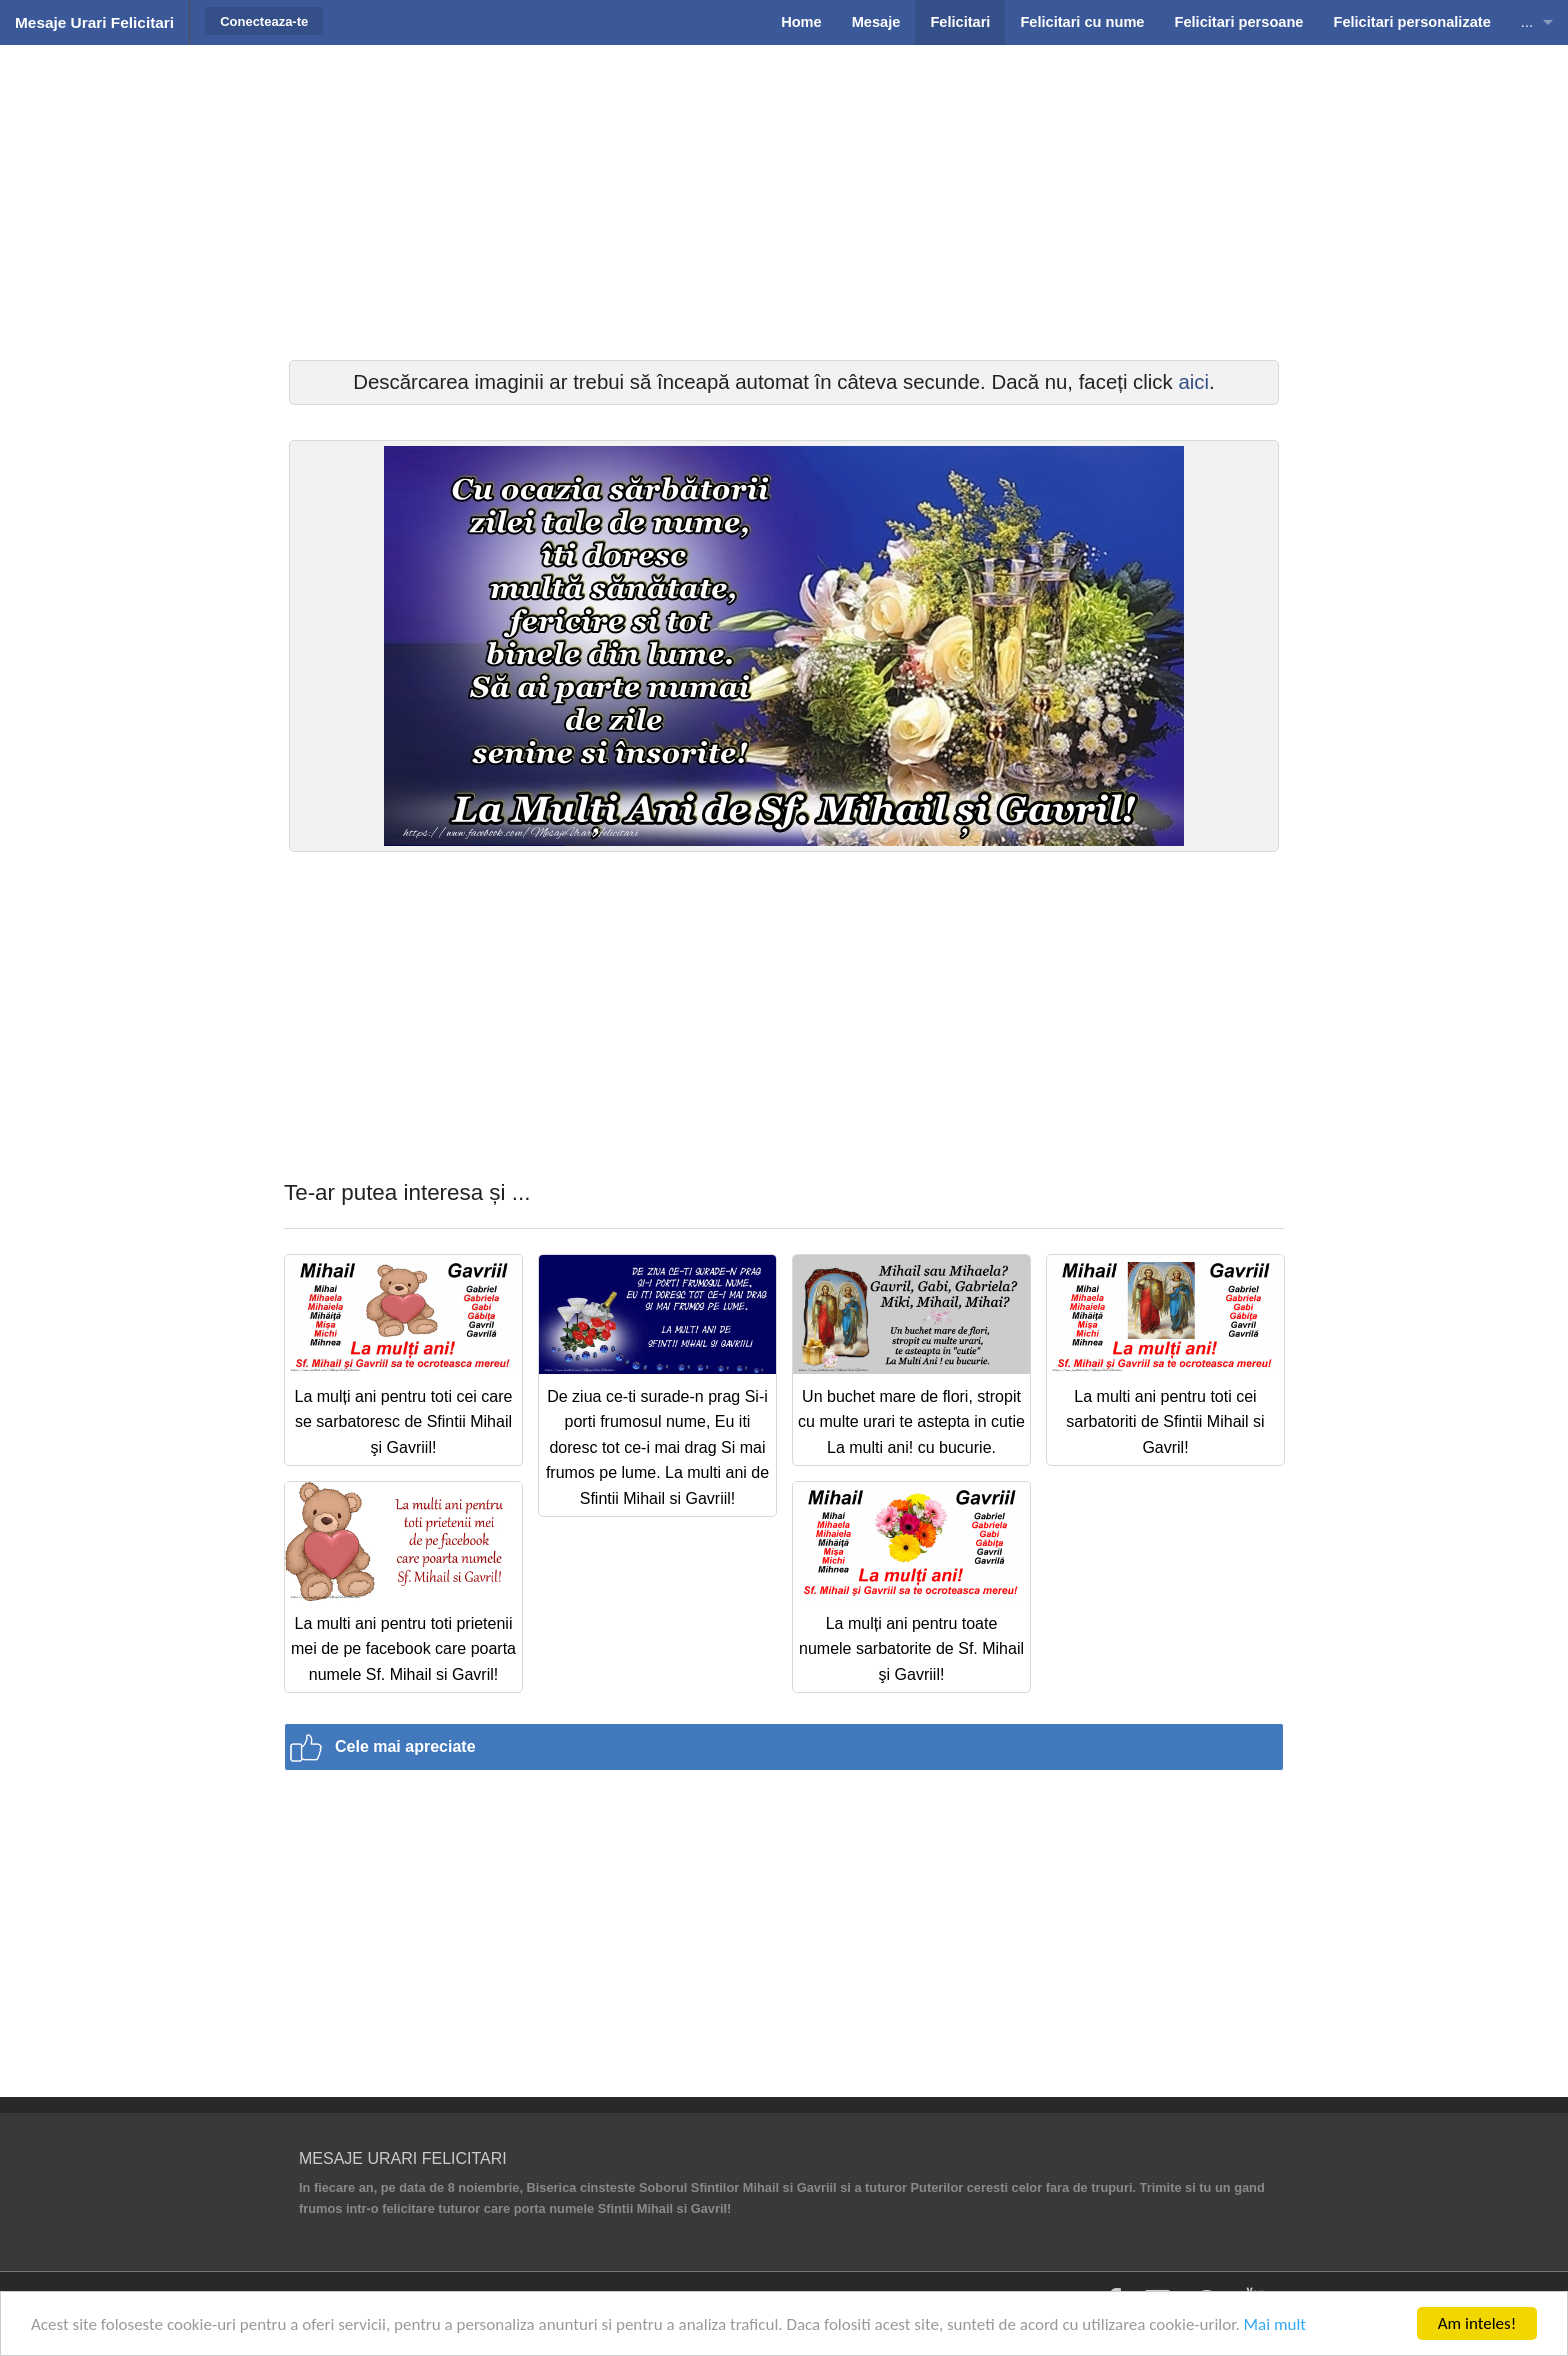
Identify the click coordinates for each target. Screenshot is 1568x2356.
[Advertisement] (784, 200)
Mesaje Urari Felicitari (94, 22)
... (1527, 22)
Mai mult (1275, 2324)
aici (1193, 382)
